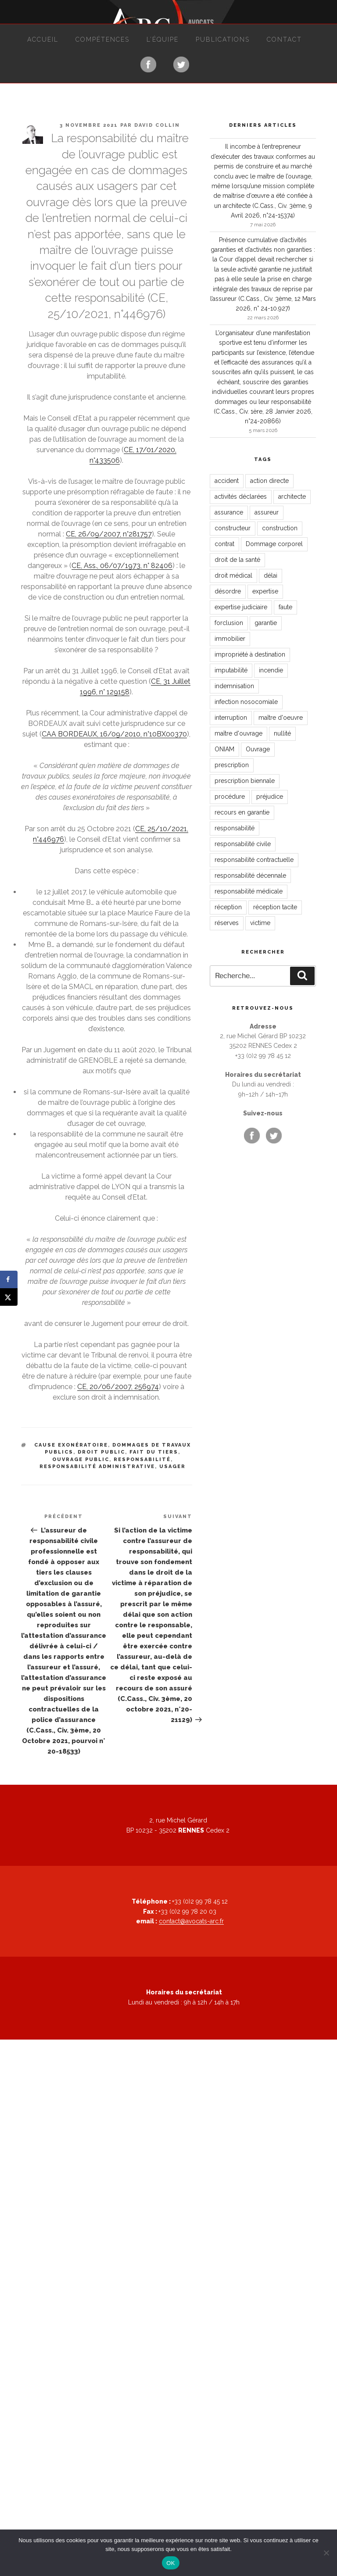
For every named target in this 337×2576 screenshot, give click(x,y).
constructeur (233, 528)
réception (228, 907)
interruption (231, 717)
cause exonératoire (71, 1445)
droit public (101, 1452)
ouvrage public (80, 1459)
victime (260, 922)
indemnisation (234, 686)
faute (285, 607)
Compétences (102, 39)
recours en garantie (242, 812)
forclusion (229, 622)
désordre (228, 591)
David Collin (157, 125)
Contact (284, 39)
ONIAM (224, 749)
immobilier (230, 638)
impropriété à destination (250, 654)
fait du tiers (153, 1452)
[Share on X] (9, 1297)
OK (170, 2563)
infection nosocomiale (246, 701)
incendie (271, 670)
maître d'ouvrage (238, 733)
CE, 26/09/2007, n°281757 (109, 534)
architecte (292, 496)
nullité (282, 733)
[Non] (326, 2552)
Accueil (42, 39)
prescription (232, 764)
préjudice (269, 796)
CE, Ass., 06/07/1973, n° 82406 (122, 565)
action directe (269, 480)
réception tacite (275, 907)
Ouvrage (258, 749)
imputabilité (231, 670)
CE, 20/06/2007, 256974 (118, 1387)
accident (227, 480)
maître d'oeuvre (280, 717)
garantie (266, 622)
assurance (229, 512)
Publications (223, 39)
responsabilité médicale (249, 891)
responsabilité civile (243, 843)
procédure (230, 796)
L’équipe (163, 39)
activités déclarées (241, 496)
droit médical (233, 575)
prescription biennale (245, 780)
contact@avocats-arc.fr (191, 1921)
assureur (267, 512)
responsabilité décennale (250, 875)
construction (280, 528)
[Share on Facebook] (9, 1279)
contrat (224, 543)
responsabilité (142, 1459)
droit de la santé (237, 559)
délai (270, 575)
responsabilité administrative (97, 1466)
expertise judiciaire (241, 607)
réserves (227, 922)
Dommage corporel (274, 543)
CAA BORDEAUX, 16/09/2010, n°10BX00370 (114, 734)
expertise (265, 591)
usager (172, 1466)
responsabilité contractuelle (254, 859)
